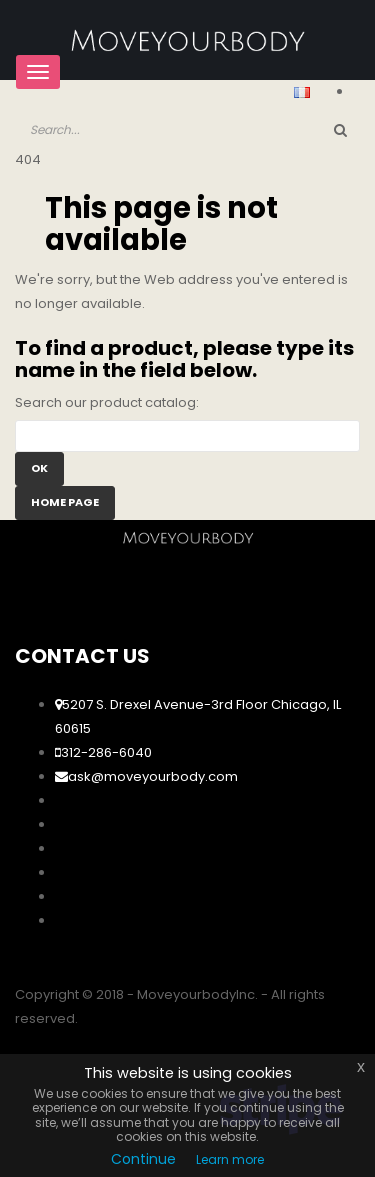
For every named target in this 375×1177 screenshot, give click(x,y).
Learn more (230, 1159)
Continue (143, 1159)
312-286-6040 (103, 752)
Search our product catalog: (107, 402)
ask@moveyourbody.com (146, 776)
